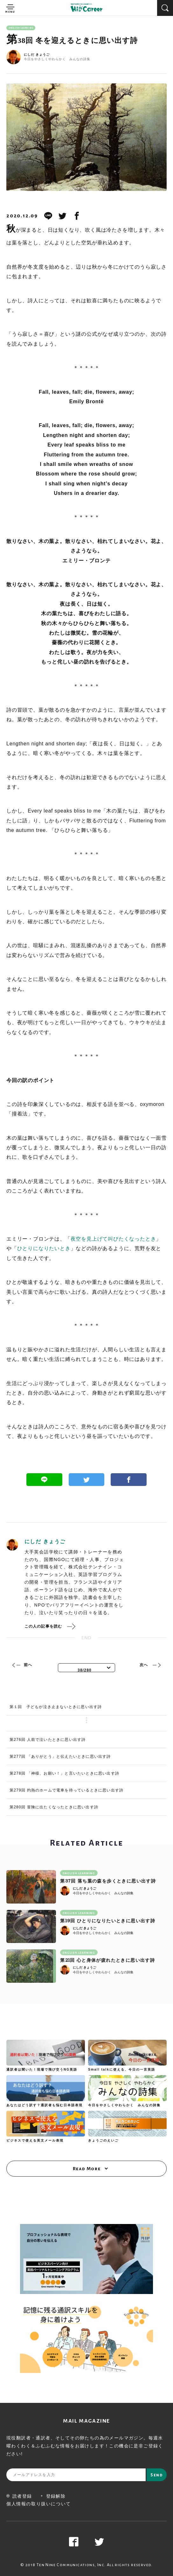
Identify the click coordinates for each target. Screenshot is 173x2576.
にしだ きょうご (37, 54)
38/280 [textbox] (85, 1670)
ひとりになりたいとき (44, 1248)
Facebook (129, 1479)
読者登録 (19, 2496)
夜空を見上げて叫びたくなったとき (113, 1239)
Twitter (87, 1479)
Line (44, 1479)
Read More (86, 2168)
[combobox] (86, 1667)
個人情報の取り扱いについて (38, 2503)
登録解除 (53, 2496)
